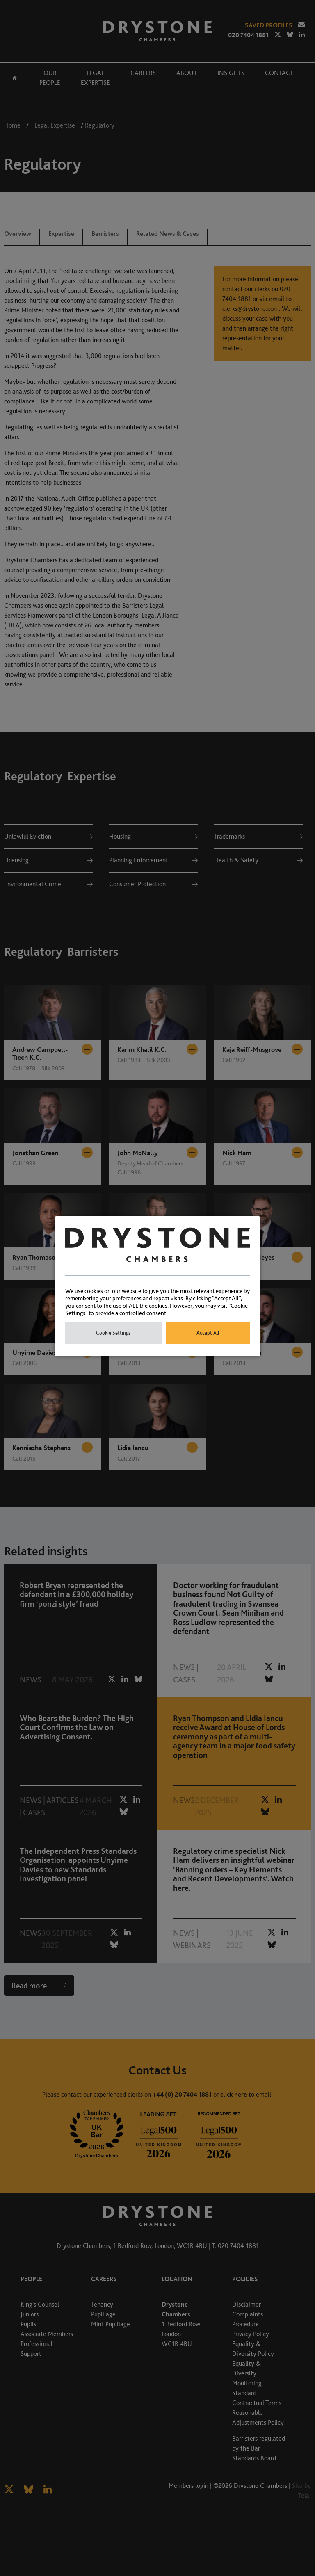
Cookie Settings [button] (113, 1333)
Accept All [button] (207, 1333)
